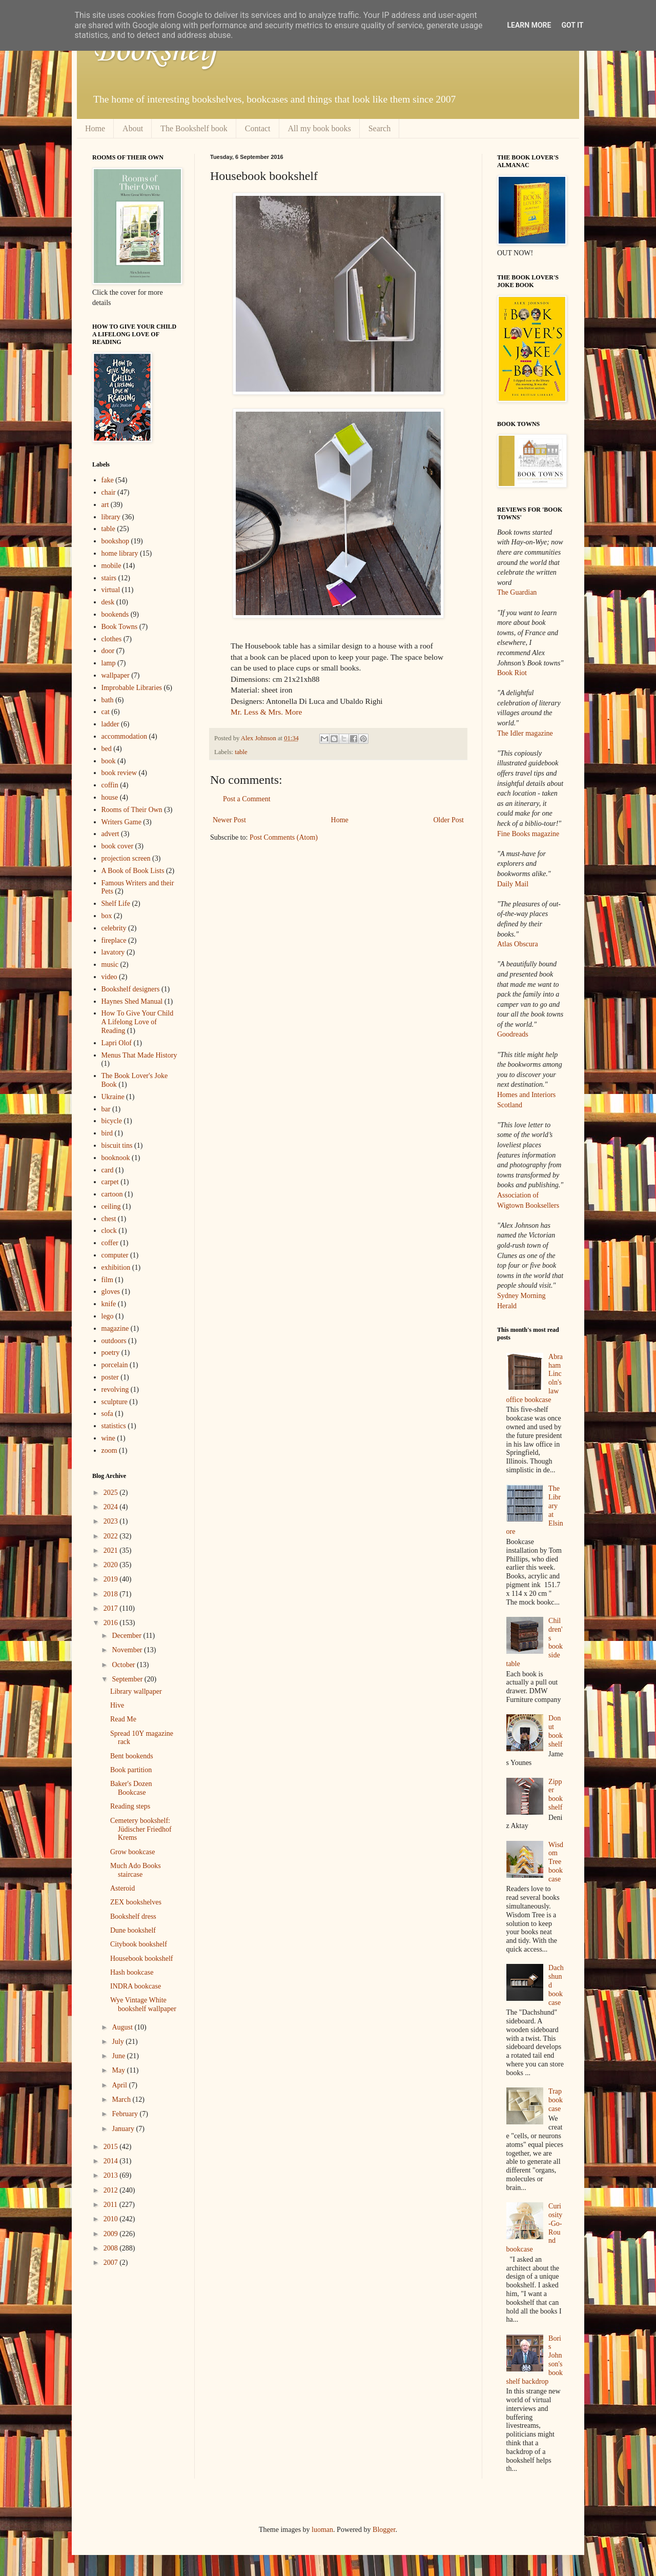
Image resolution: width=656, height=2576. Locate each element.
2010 (112, 2219)
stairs (109, 578)
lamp (108, 663)
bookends (115, 614)
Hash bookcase (131, 1972)
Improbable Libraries (131, 688)
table (241, 752)
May (119, 2070)
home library (119, 553)
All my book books (319, 128)
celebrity (114, 928)
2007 (112, 2262)
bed (106, 749)
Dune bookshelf (133, 1930)
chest (108, 1219)
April (120, 2085)
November (128, 1650)
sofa (107, 1413)
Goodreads (512, 1034)
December (127, 1635)
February (125, 2114)
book (108, 761)
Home (95, 128)
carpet (110, 1182)
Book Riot (512, 673)
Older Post (449, 820)
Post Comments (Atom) (284, 837)
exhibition (116, 1267)
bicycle (111, 1121)
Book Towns (119, 627)
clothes (111, 639)
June (119, 2056)
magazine (115, 1328)
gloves (110, 1291)
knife (108, 1304)
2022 (112, 1536)
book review (119, 773)
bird (107, 1133)
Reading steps (130, 1806)
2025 (112, 1492)
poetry (110, 1352)
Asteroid (122, 1888)
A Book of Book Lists (133, 871)
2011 (111, 2204)
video (109, 977)
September (128, 1679)
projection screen (126, 858)
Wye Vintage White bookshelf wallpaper (143, 2004)
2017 (112, 1608)
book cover (117, 846)
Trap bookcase (555, 2100)
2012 (112, 2190)
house (109, 797)
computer (115, 1255)
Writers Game (121, 822)
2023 (112, 1521)
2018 (112, 1594)
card (107, 1170)
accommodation (124, 736)
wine (108, 1438)
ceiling (111, 1206)
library (110, 517)
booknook (115, 1158)
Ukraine (113, 1097)
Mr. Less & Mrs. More (266, 711)
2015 (112, 2147)
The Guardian (517, 592)
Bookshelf (155, 51)
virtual (110, 590)
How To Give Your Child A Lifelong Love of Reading (137, 1022)
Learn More (529, 25)
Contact (258, 128)
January (124, 2129)
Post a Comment (247, 799)
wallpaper (115, 675)
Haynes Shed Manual (132, 1001)
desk (108, 602)
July (119, 2041)
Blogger (384, 2529)
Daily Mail (512, 884)
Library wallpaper (136, 1691)
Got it (572, 25)
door (108, 651)
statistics (113, 1426)
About (132, 128)
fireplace (114, 940)
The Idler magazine (525, 733)
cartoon (112, 1194)
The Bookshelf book (194, 128)
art (105, 505)
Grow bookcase (132, 1852)
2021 (112, 1550)
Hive (117, 1705)
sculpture (114, 1402)
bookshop (115, 541)
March (122, 2099)
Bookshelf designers (130, 989)
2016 (112, 1623)
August (123, 2027)
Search (379, 128)
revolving (115, 1389)
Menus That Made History (139, 1055)
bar (106, 1109)
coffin (109, 785)
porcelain (114, 1365)
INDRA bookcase (135, 1986)
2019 (112, 1579)
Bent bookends (131, 1756)
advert (110, 834)
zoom (109, 1450)
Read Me (123, 1719)
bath (107, 700)
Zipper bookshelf (555, 1794)
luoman (322, 2529)
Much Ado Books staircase (135, 1870)
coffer (109, 1243)
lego (107, 1316)
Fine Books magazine (528, 834)
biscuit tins (117, 1145)
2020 (112, 1565)
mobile (111, 566)
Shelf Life (115, 903)
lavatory (113, 952)
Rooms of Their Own (131, 810)
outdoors (114, 1341)
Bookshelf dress (133, 1916)
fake (107, 480)
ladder (110, 724)
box (106, 916)
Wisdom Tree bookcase (555, 1862)
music (109, 964)
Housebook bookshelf (141, 1958)
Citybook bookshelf (138, 1944)
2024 (112, 1507)
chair (108, 492)
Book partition (131, 1770)
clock (109, 1230)
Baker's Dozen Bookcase (131, 1788)
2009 (112, 2234)
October (124, 1665)
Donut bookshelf (555, 1731)
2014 (112, 2161)
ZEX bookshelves (135, 1902)
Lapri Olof (116, 1043)
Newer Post (229, 820)
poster (110, 1377)
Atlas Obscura (517, 944)
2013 (112, 2175)
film (107, 1280)
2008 (112, 2248)
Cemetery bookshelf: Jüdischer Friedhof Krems (141, 1829)
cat (105, 712)
